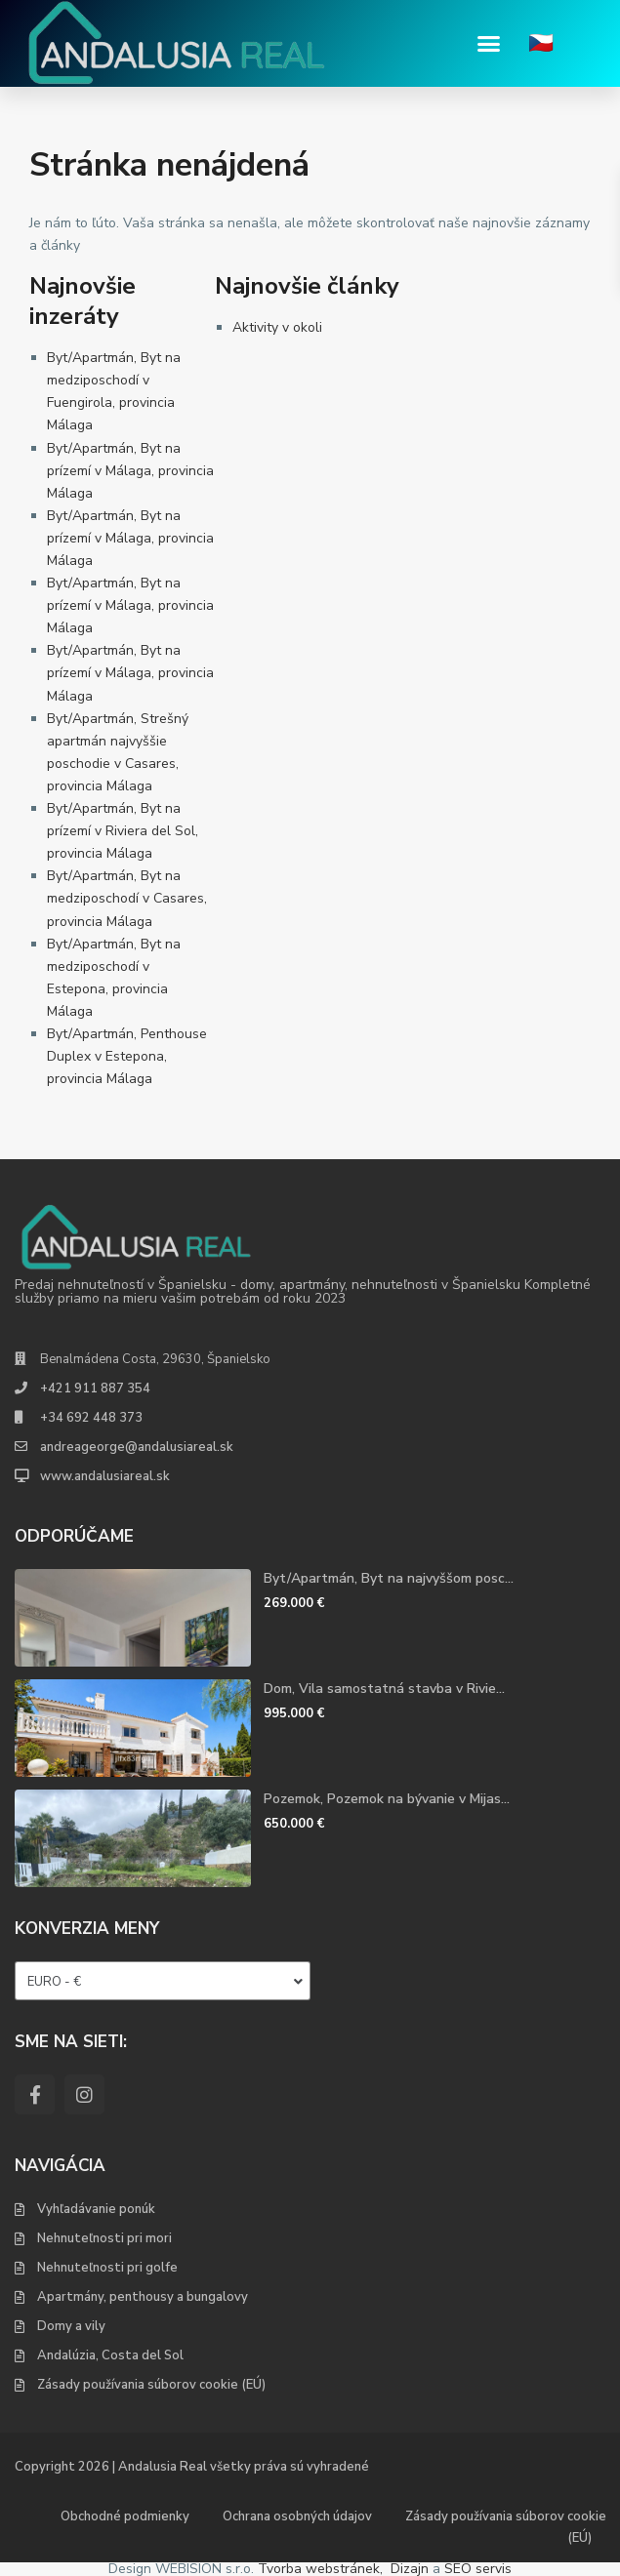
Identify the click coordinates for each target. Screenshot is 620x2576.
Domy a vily (71, 2326)
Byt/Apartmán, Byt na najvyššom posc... (389, 1578)
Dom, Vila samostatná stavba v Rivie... (384, 1688)
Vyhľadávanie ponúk (96, 2209)
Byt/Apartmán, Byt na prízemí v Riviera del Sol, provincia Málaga (122, 831)
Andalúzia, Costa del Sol (110, 2355)
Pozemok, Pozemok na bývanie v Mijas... (387, 1799)
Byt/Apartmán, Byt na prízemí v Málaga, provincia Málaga (130, 471)
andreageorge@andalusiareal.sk (136, 1447)
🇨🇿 (541, 43)
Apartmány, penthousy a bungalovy (142, 2297)
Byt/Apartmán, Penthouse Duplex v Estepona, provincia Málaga (127, 1056)
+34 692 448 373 (91, 1418)
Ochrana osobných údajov (297, 2516)
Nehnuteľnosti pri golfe (107, 2267)
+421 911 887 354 (95, 1388)
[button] (489, 43)
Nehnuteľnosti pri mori (104, 2238)
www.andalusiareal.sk (105, 1476)
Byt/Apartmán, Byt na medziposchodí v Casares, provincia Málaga (127, 898)
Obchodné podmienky (125, 2516)
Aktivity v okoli (277, 327)
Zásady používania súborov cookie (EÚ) (151, 2385)
